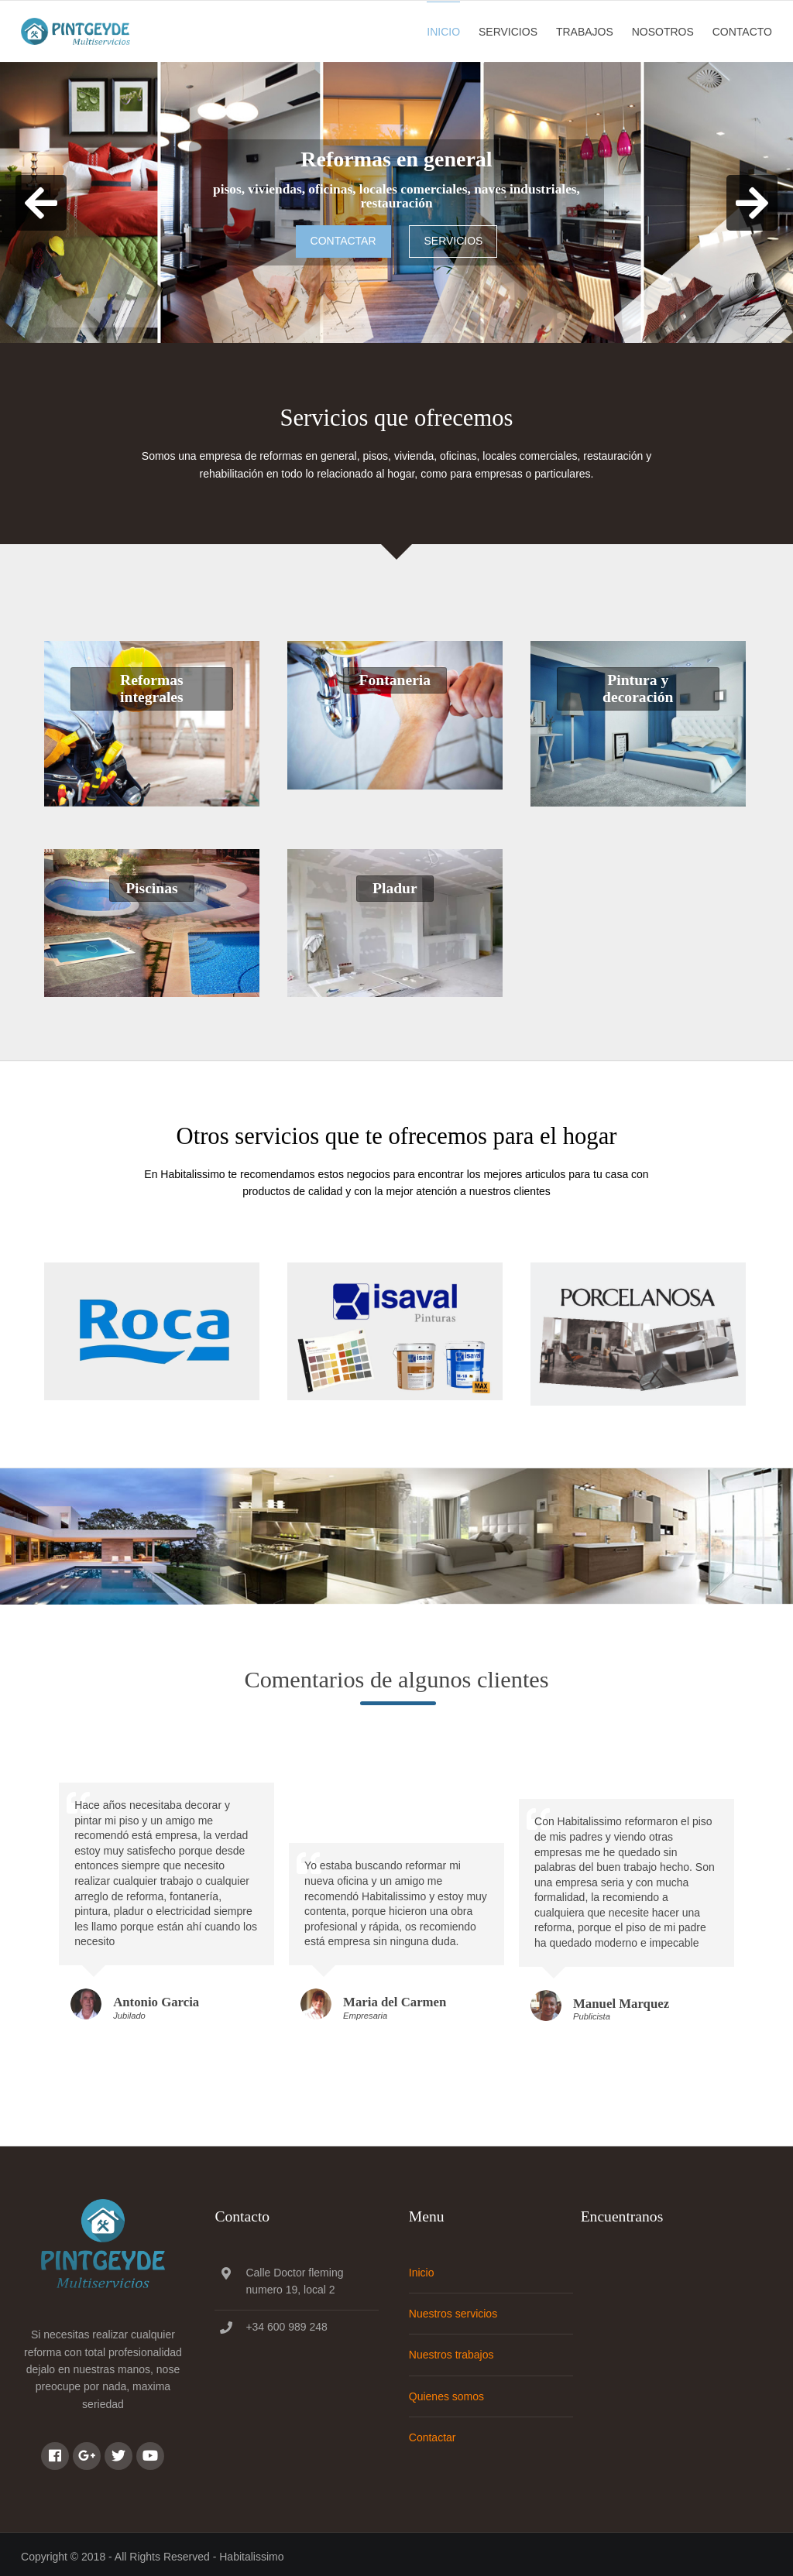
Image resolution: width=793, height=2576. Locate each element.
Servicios (508, 30)
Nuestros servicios (456, 2308)
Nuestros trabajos (454, 2350)
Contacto (743, 30)
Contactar (343, 238)
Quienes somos (449, 2391)
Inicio (445, 30)
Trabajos (585, 30)
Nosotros (664, 30)
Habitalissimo (250, 2551)
